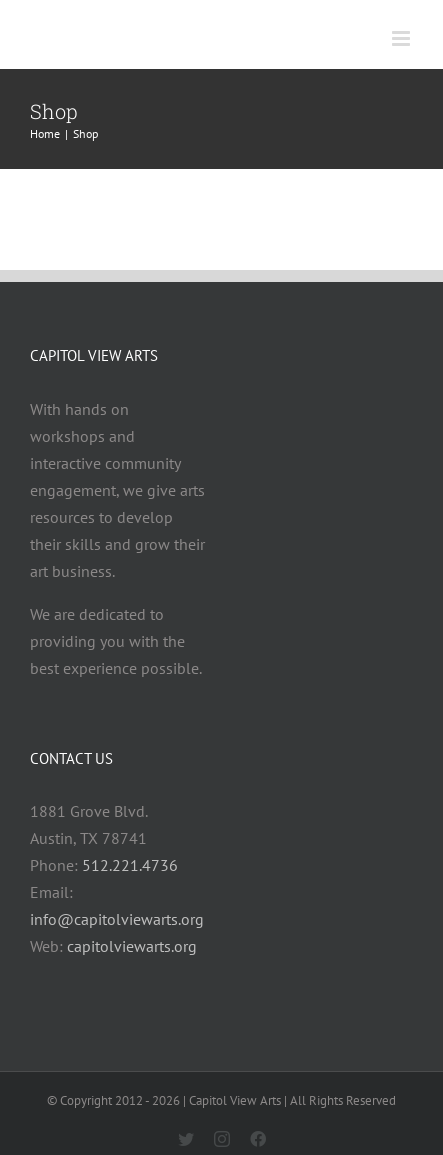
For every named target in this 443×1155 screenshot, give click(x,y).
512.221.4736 (130, 865)
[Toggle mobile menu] (402, 38)
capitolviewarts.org (132, 946)
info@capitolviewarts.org (117, 919)
